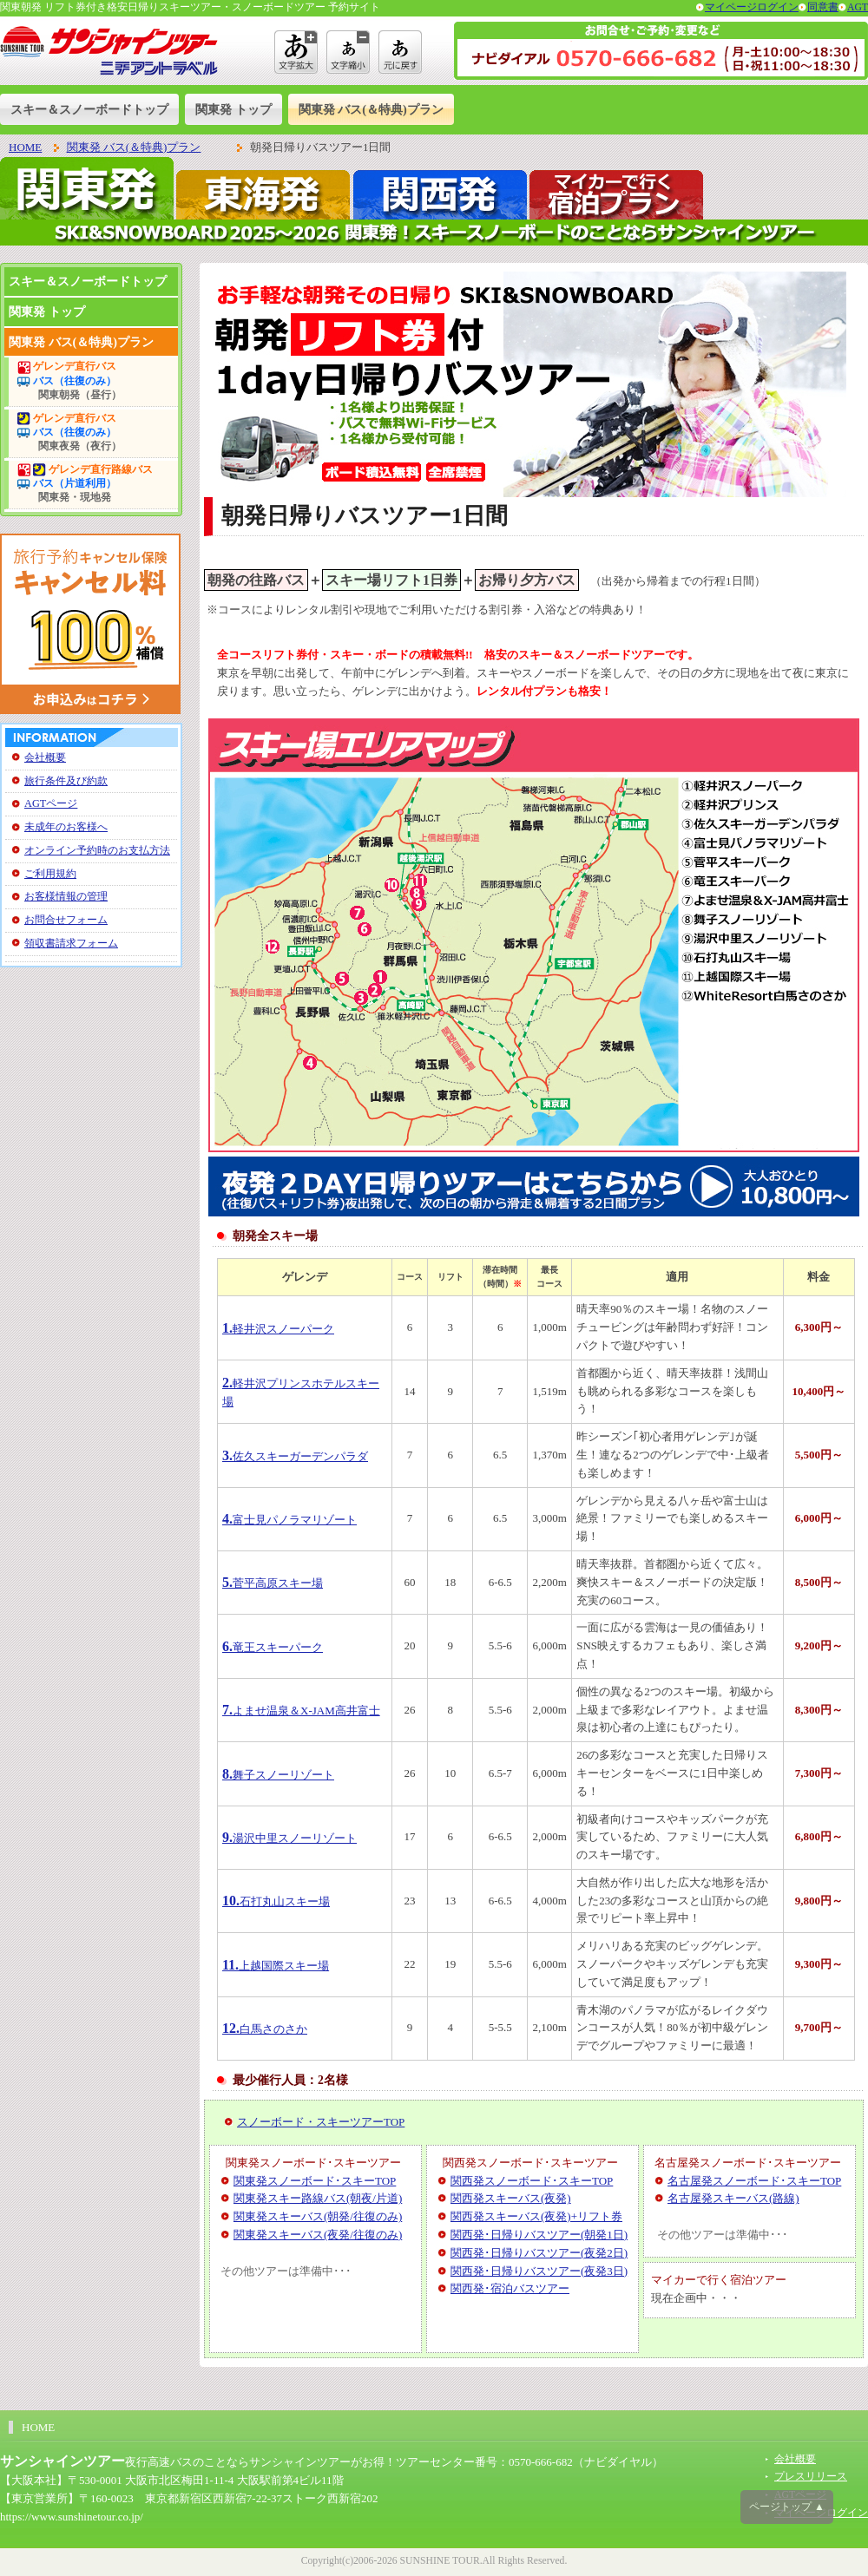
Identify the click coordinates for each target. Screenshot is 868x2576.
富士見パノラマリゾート (289, 1519)
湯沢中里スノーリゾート (289, 1838)
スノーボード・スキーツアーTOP (320, 2121)
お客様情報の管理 (66, 896)
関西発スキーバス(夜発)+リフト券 (536, 2216)
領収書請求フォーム (71, 943)
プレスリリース (810, 2476)
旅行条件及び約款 (66, 781)
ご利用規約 (50, 874)
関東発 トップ (233, 109)
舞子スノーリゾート (278, 1774)
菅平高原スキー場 (272, 1583)
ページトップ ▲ (787, 2507)
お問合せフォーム (66, 920)
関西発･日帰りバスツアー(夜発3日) (539, 2271)
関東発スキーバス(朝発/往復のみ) (317, 2216)
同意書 (822, 7)
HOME (25, 147)
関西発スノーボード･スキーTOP (531, 2180)
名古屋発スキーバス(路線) (733, 2198)
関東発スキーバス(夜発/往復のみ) (317, 2234)
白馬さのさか (264, 2028)
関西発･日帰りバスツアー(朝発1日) (539, 2234)
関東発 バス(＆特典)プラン (371, 109)
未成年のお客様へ (66, 827)
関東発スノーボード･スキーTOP (314, 2180)
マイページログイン (752, 7)
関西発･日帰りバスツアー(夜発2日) (539, 2252)
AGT (857, 7)
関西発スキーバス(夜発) (510, 2198)
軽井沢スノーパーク (278, 1328)
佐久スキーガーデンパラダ (295, 1456)
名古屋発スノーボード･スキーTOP (754, 2180)
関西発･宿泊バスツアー (509, 2288)
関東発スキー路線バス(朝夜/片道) (317, 2198)
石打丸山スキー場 (276, 1901)
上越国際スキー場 (275, 1965)
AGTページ (50, 803)
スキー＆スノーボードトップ (89, 109)
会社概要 (45, 757)
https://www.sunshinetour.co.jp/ (71, 2516)
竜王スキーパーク (272, 1647)
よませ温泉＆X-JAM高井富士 (301, 1710)
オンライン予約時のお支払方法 (97, 850)
